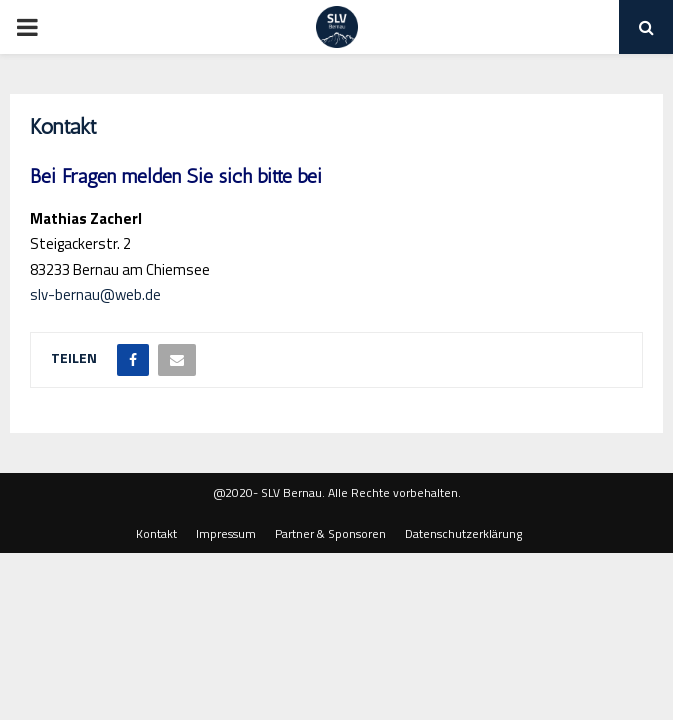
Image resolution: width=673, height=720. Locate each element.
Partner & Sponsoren (330, 534)
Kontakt (156, 534)
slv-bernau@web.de (95, 294)
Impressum (226, 534)
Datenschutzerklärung (463, 534)
